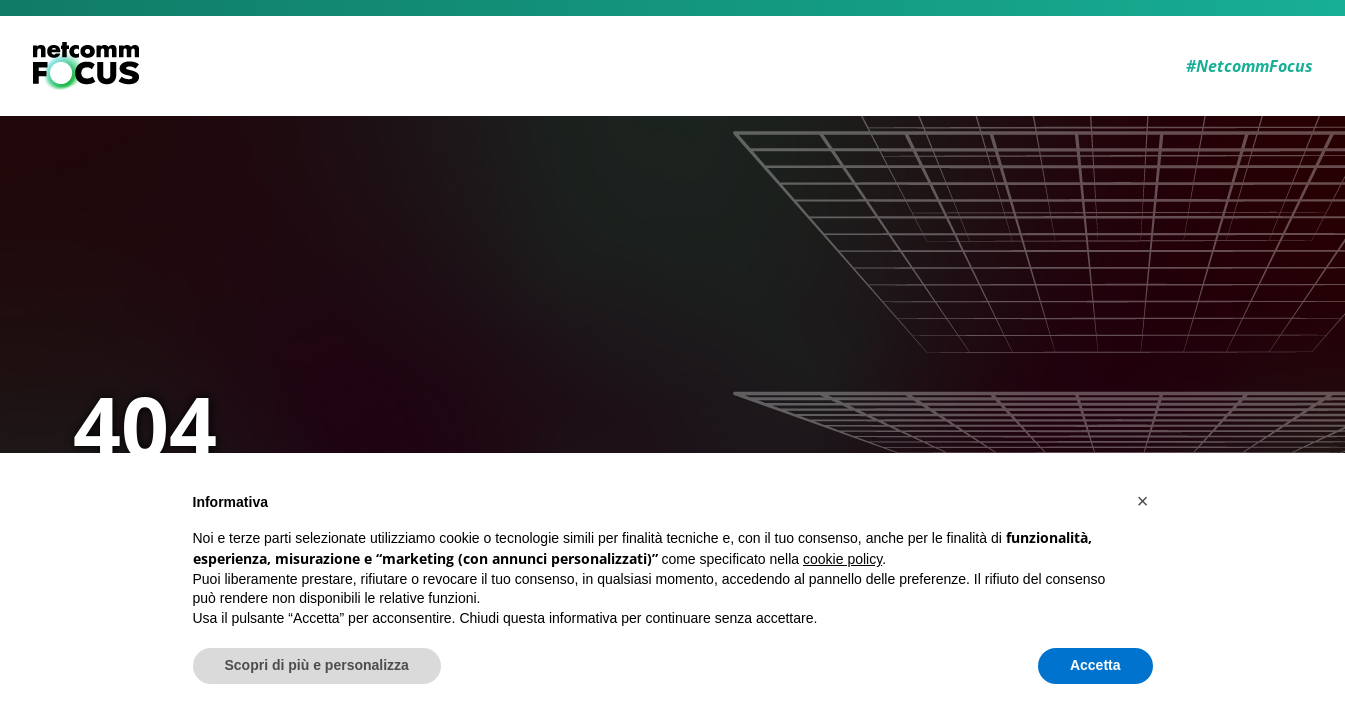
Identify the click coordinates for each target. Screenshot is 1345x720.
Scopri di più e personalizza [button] (317, 665)
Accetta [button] (1095, 665)
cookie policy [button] (842, 559)
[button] (1143, 501)
